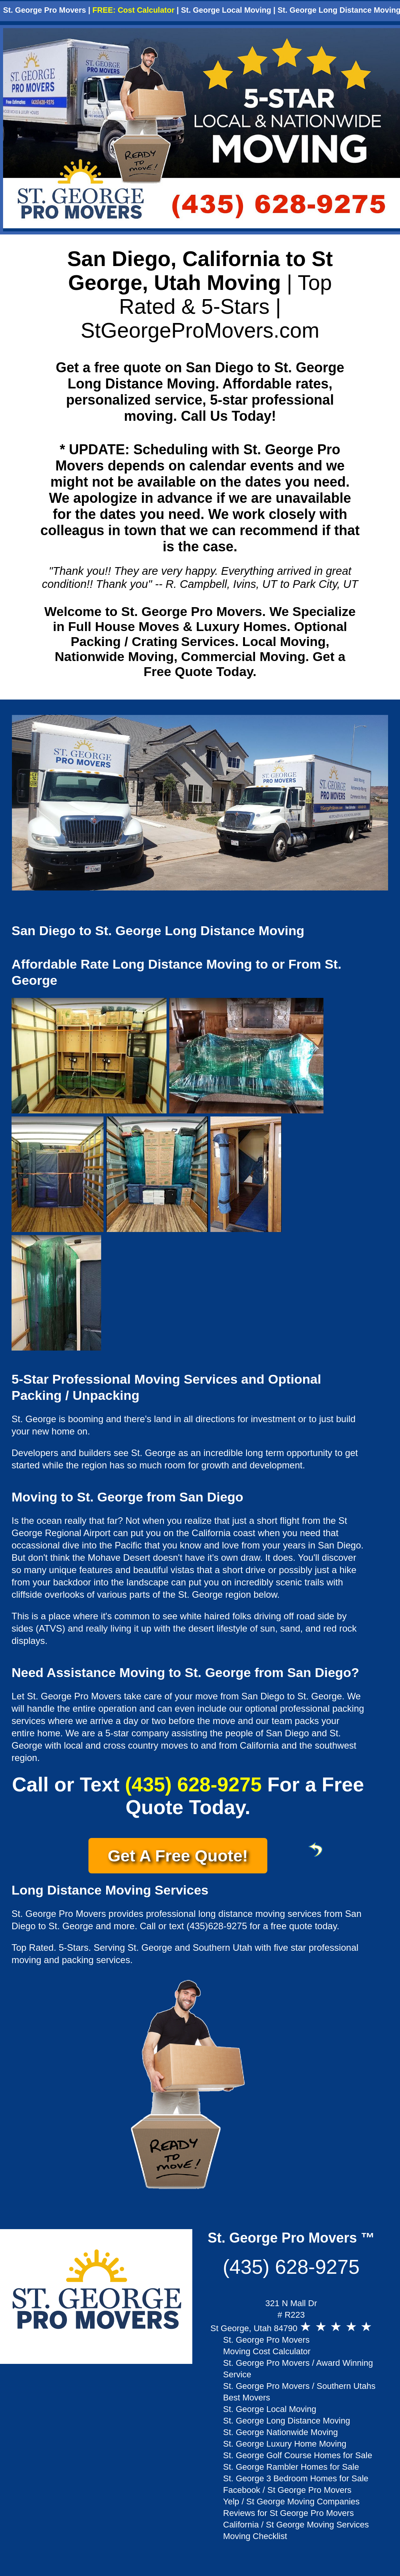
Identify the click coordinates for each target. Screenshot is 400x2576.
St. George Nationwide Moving (280, 2432)
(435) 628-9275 (193, 1784)
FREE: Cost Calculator (133, 10)
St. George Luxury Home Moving (284, 2444)
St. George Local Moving (226, 10)
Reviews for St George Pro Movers (288, 2513)
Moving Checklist (255, 2536)
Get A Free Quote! (187, 1853)
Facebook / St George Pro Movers (287, 2490)
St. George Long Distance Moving (286, 2420)
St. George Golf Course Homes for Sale (297, 2455)
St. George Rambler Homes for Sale (291, 2467)
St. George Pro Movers (44, 10)
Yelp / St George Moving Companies (291, 2501)
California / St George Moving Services (296, 2524)
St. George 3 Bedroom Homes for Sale (295, 2478)
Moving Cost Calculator (266, 2351)
